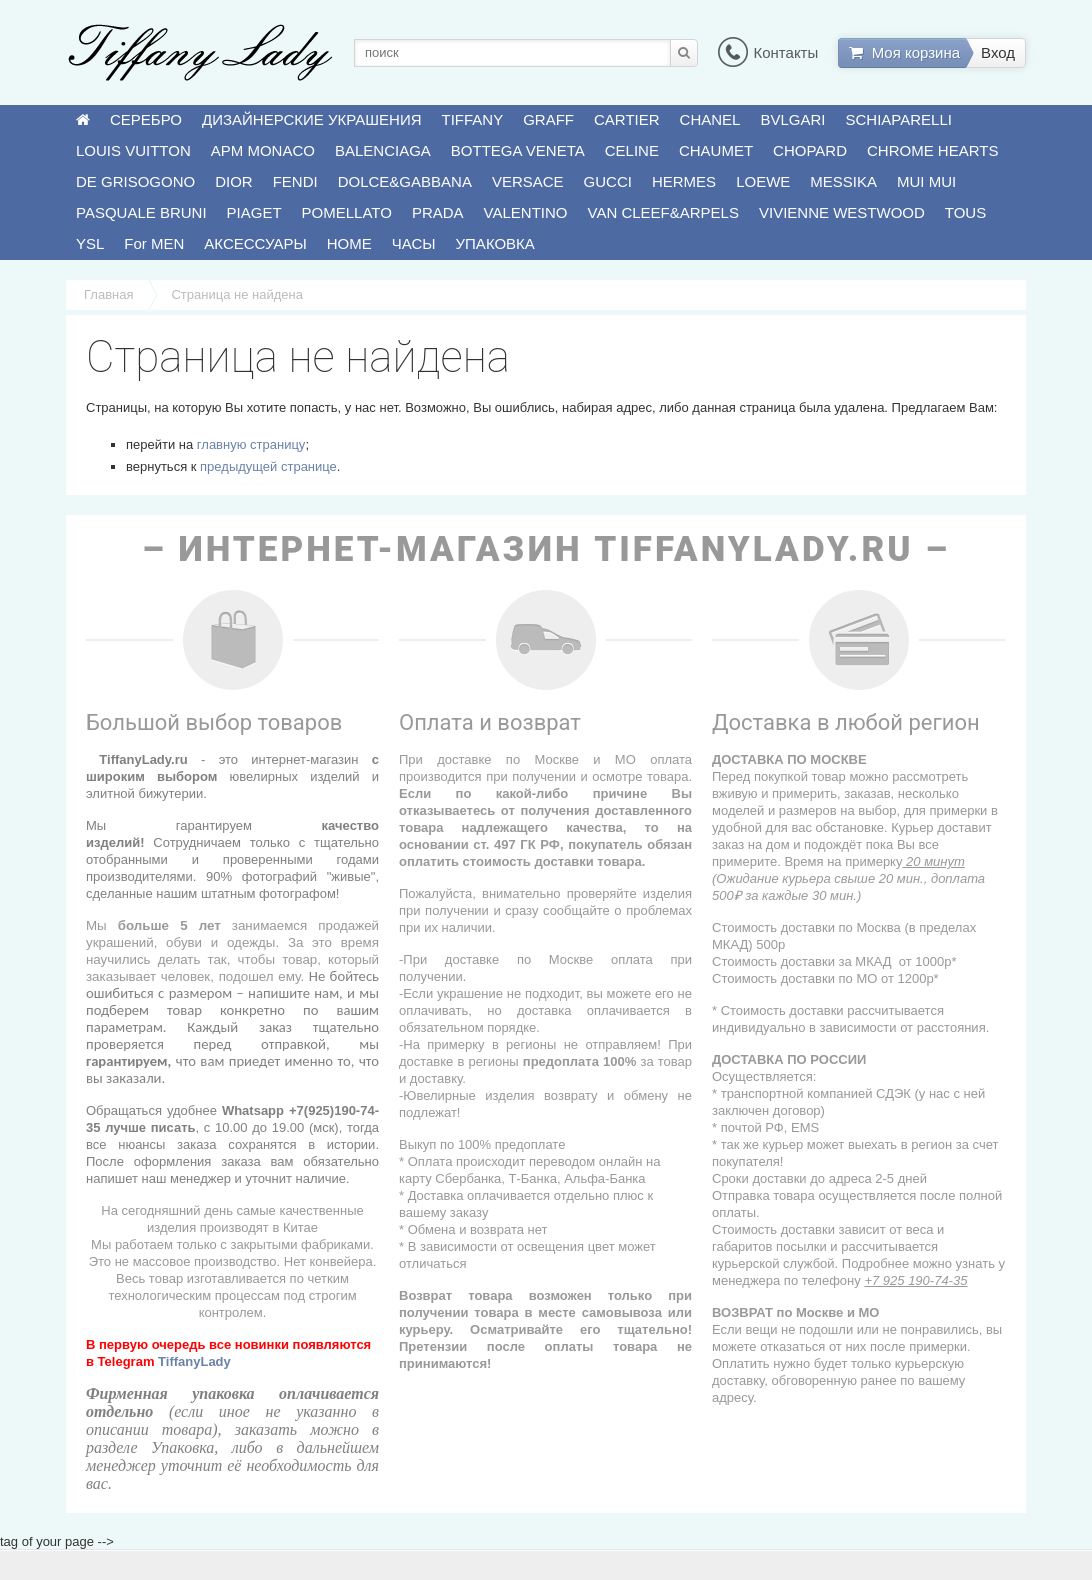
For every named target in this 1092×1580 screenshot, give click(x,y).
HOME (349, 243)
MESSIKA (843, 181)
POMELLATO (347, 212)
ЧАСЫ (414, 243)
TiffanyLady (194, 1361)
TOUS (965, 212)
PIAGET (254, 212)
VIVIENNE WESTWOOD (842, 212)
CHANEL (710, 119)
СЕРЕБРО (146, 119)
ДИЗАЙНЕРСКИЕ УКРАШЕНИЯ (311, 119)
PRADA (438, 212)
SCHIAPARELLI (899, 119)
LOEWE (763, 181)
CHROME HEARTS (932, 150)
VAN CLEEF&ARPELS (663, 212)
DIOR (234, 181)
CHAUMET (716, 150)
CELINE (632, 150)
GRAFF (548, 119)
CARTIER (627, 119)
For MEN (154, 243)
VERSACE (528, 181)
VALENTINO (526, 212)
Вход (998, 52)
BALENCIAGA (383, 150)
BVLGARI (792, 119)
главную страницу (251, 444)
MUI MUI (926, 181)
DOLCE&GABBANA (405, 181)
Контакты (768, 52)
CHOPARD (810, 150)
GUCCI (608, 181)
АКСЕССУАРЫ (255, 243)
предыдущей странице (268, 466)
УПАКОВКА (495, 243)
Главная (108, 294)
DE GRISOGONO (135, 181)
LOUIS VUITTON (133, 150)
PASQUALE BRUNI (141, 212)
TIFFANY (473, 119)
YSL (90, 243)
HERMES (684, 181)
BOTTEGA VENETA (518, 150)
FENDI (295, 181)
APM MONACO (263, 150)
